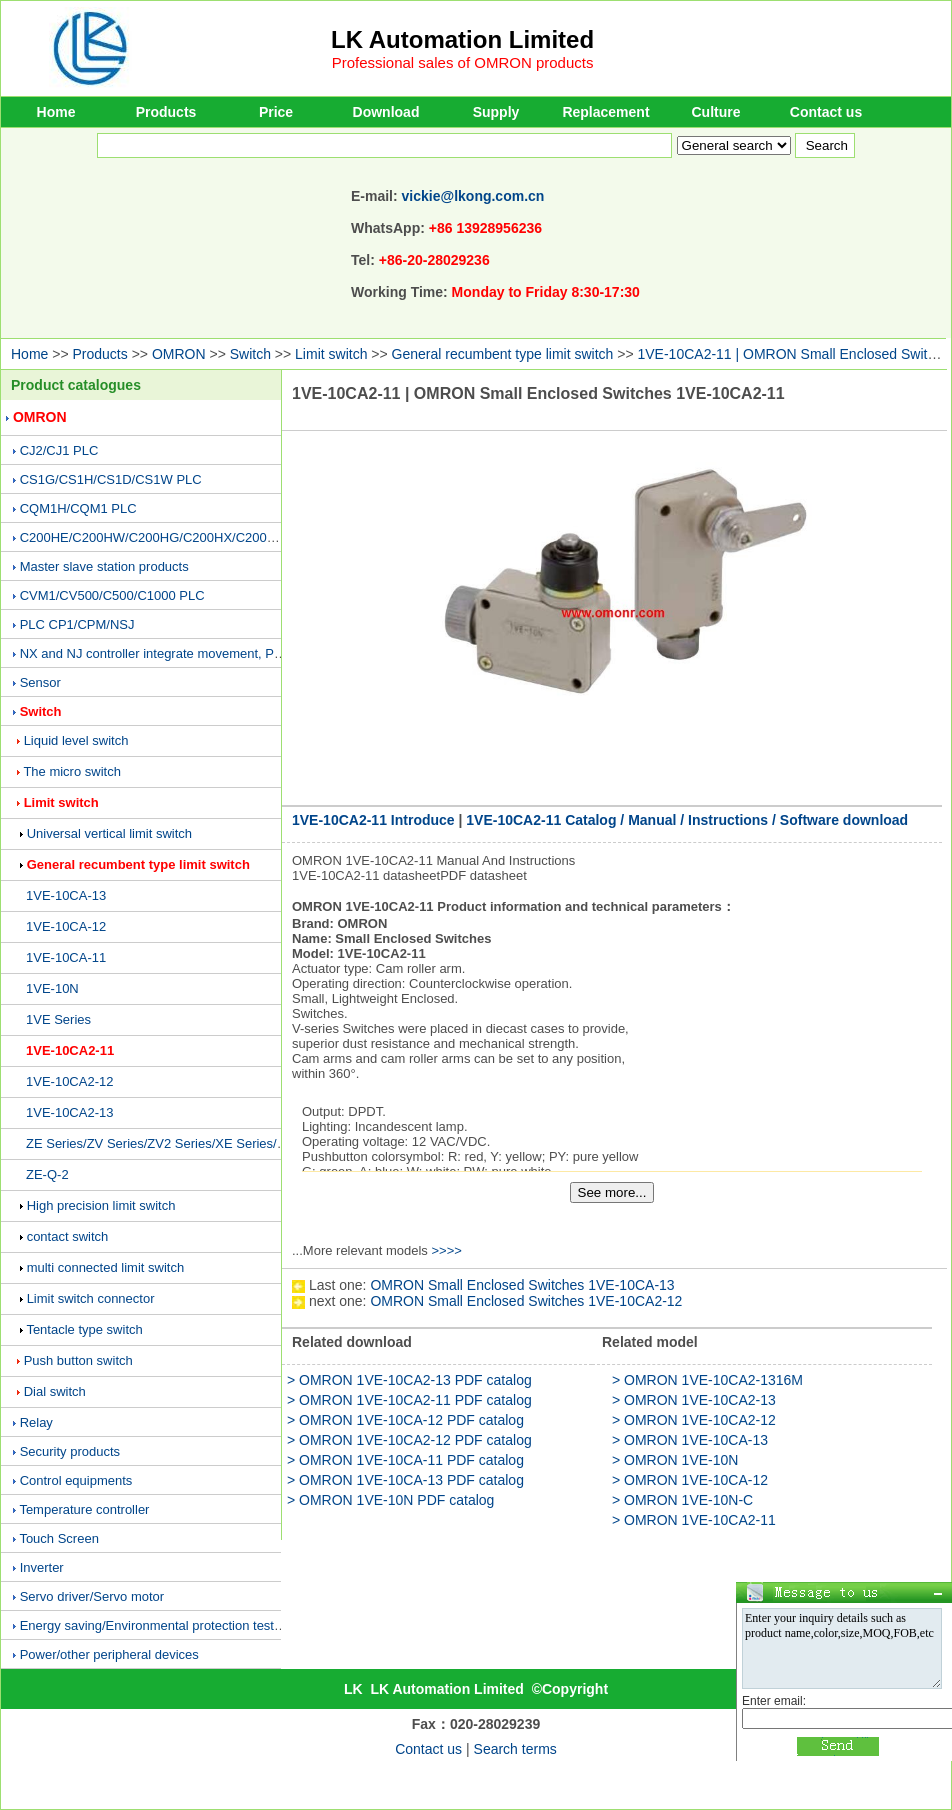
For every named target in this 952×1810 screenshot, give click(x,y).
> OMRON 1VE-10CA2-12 (694, 1420)
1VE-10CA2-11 (70, 1050)
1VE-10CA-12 (66, 926)
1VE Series (58, 1019)
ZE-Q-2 (47, 1174)
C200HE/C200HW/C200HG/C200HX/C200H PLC (162, 537)
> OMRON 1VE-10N (675, 1460)
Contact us (826, 112)
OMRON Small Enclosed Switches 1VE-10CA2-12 (526, 1301)
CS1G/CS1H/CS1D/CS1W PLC (111, 479)
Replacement (605, 112)
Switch (250, 354)
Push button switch (78, 1360)
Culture (716, 112)
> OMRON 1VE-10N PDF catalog (390, 1500)
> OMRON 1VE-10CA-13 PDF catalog (405, 1480)
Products (166, 112)
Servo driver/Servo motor (92, 1596)
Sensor (40, 682)
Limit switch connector (91, 1298)
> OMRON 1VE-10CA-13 (690, 1440)
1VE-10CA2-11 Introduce (373, 820)
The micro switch (72, 771)
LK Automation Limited (462, 39)
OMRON (179, 354)
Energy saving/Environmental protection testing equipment (188, 1625)
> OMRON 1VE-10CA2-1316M (707, 1380)
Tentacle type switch (84, 1329)
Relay (36, 1422)
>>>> (446, 1250)
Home (56, 112)
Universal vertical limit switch (109, 833)
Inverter (42, 1567)
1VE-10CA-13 (66, 895)
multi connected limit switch (106, 1267)
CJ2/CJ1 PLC (59, 450)
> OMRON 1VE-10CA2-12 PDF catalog (409, 1440)
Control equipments (76, 1480)
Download (386, 112)
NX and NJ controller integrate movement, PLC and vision (186, 653)
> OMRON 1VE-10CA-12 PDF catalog (405, 1420)
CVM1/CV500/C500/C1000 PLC (112, 595)
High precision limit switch (101, 1205)
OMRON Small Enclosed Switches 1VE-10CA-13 (522, 1285)
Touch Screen (59, 1538)
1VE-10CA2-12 (69, 1081)
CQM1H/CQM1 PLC (78, 508)
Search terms (515, 1749)
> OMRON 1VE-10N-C (682, 1500)
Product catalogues (76, 385)
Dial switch (55, 1391)
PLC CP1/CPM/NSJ (77, 624)
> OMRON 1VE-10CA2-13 (694, 1400)
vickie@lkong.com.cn (473, 196)
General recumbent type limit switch (503, 354)
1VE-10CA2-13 (69, 1112)
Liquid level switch (76, 740)
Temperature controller (84, 1509)
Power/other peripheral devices (109, 1654)
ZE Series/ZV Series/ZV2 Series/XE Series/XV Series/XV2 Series (214, 1143)
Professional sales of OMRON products (463, 62)
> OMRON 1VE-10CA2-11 (694, 1520)
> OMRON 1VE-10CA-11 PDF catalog (405, 1460)
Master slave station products (104, 566)
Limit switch (331, 354)
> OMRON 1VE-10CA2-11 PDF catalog (409, 1400)
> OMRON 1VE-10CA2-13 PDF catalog (409, 1380)
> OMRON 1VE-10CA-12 (690, 1480)
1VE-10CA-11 (66, 957)
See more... (612, 1192)
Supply (496, 112)
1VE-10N (52, 988)
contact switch (68, 1236)
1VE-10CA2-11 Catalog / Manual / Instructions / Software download (687, 820)
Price (276, 112)
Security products (70, 1451)
